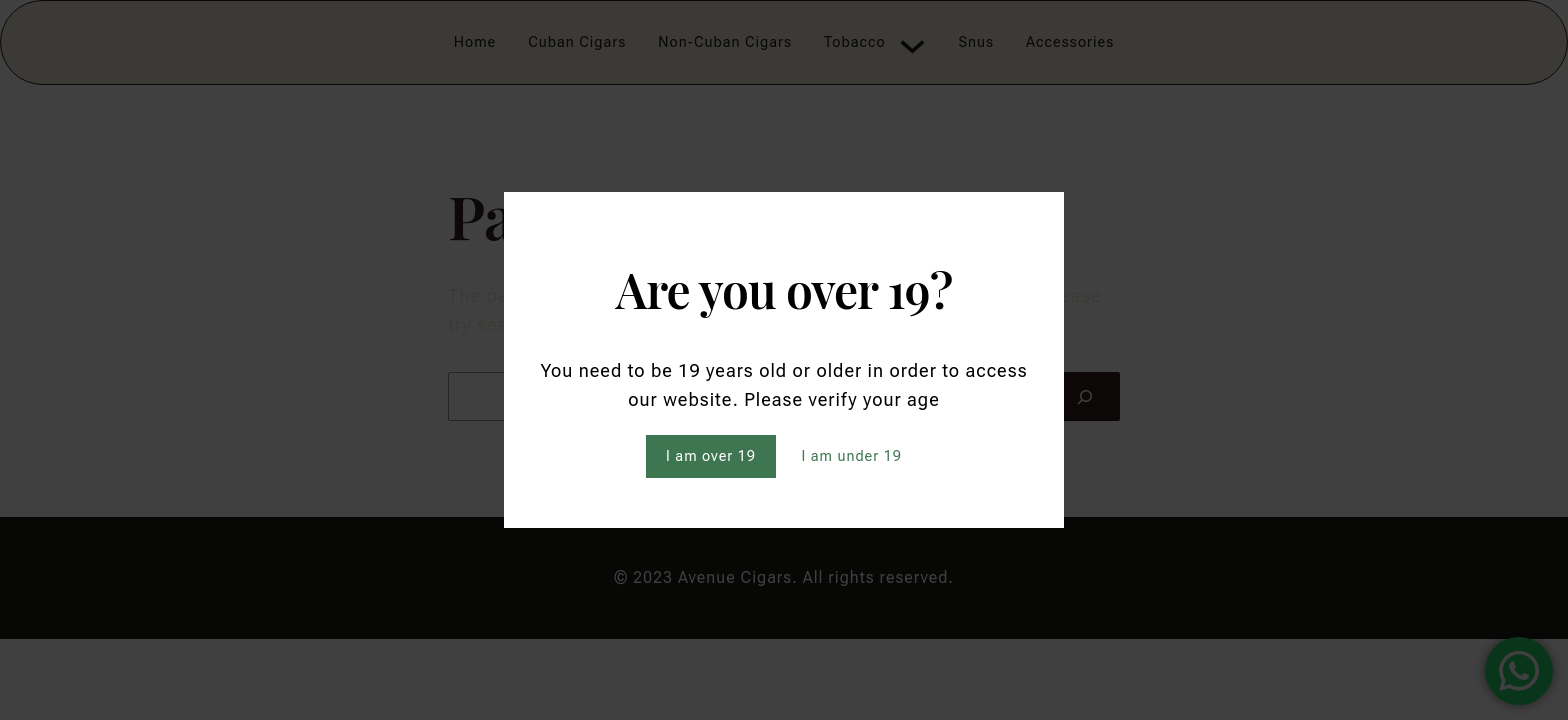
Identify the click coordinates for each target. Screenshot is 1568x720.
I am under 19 (851, 456)
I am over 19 (711, 456)
